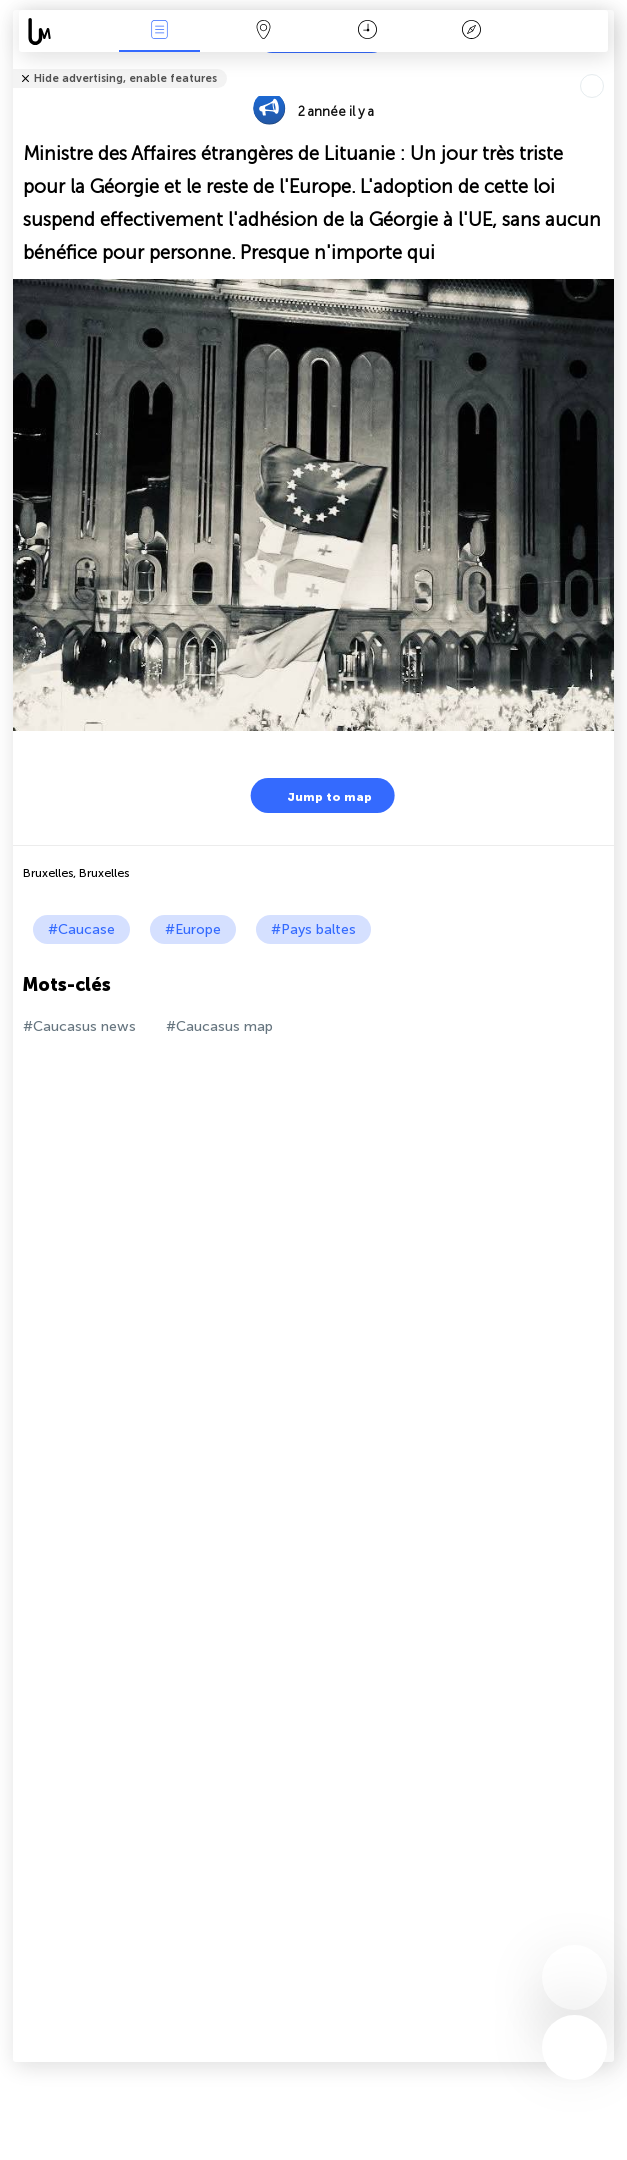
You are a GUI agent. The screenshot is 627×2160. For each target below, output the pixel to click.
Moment (367, 31)
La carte (263, 31)
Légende (472, 31)
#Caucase (81, 929)
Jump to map (317, 795)
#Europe (193, 929)
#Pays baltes (313, 929)
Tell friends (605, 65)
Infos (159, 31)
